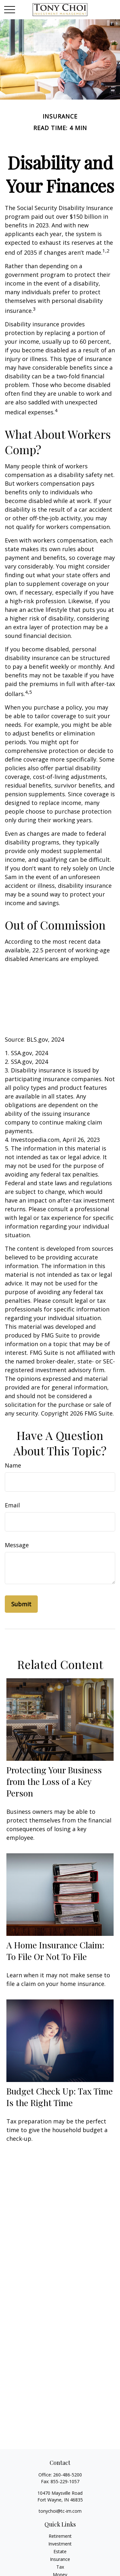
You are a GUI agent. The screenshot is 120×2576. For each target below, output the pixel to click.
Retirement (60, 2536)
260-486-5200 (67, 2475)
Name (13, 1465)
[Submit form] (21, 1604)
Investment (60, 2544)
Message (17, 1545)
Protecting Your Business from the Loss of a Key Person (54, 1781)
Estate (60, 2551)
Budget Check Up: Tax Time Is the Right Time (59, 2096)
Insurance (60, 2559)
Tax (60, 2567)
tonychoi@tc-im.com (60, 2511)
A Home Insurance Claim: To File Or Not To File (55, 1950)
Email (12, 1505)
